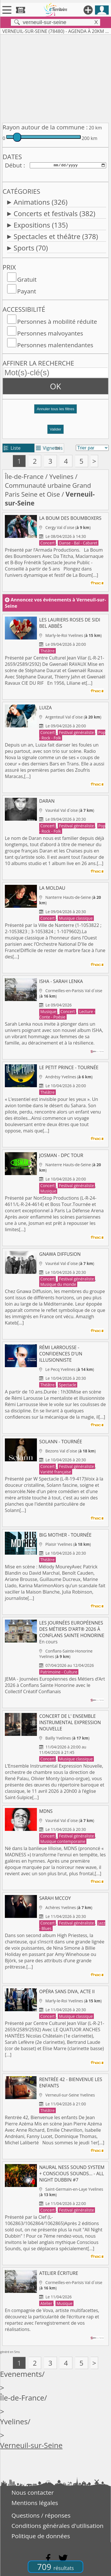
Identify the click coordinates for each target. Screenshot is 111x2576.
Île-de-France (24, 476)
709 (55, 2566)
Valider (56, 429)
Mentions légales (34, 2503)
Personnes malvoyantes (50, 333)
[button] (55, 411)
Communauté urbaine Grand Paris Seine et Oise (48, 490)
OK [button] (55, 386)
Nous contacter (32, 2492)
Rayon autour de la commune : (45, 127)
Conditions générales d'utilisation (57, 2526)
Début (13, 165)
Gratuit (27, 279)
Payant (26, 291)
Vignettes (49, 448)
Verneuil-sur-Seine (31, 2445)
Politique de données (40, 2536)
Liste (12, 448)
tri (58, 448)
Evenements (21, 2374)
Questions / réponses (40, 2515)
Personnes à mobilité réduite (57, 321)
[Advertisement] (55, 78)
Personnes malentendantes (55, 345)
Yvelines (61, 476)
